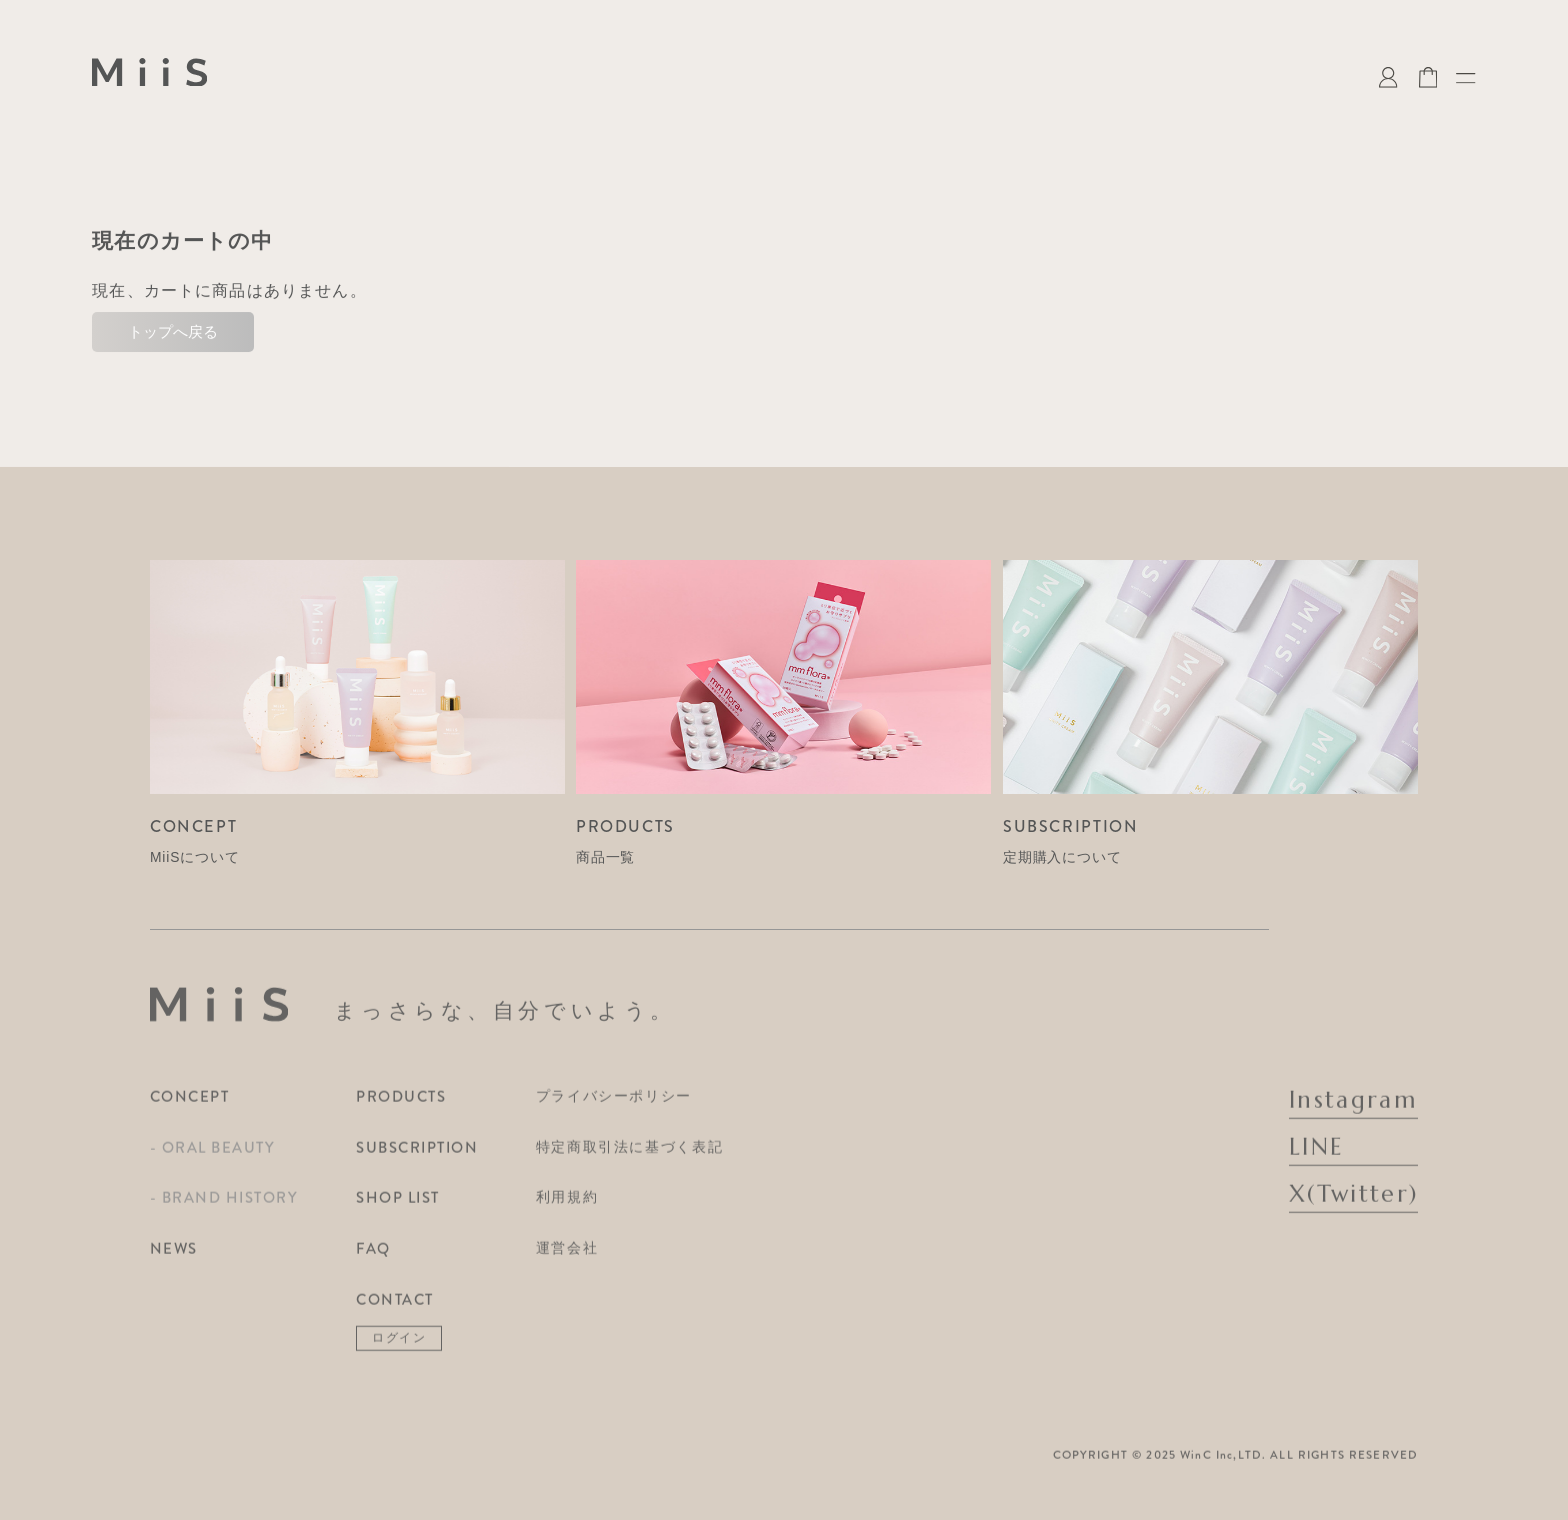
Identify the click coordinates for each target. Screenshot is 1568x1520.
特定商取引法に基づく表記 (629, 1153)
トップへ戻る (173, 331)
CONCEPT (190, 1103)
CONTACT (395, 1306)
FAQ (373, 1255)
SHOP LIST (398, 1205)
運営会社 (567, 1254)
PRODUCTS (401, 1103)
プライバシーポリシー (614, 1102)
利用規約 (567, 1204)
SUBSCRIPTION (417, 1154)
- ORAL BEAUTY (213, 1154)
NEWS (174, 1255)
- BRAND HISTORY (224, 1205)
